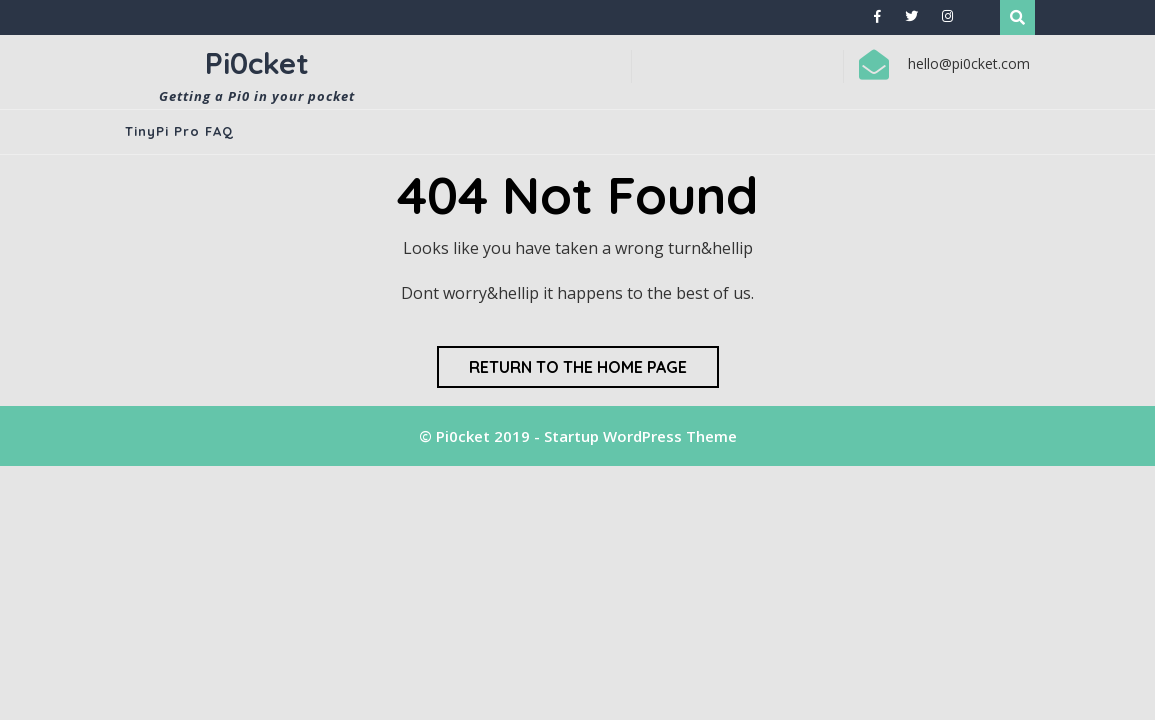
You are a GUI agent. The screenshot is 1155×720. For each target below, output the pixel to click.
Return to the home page (578, 367)
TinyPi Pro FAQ (179, 131)
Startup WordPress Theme (640, 436)
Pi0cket (257, 63)
